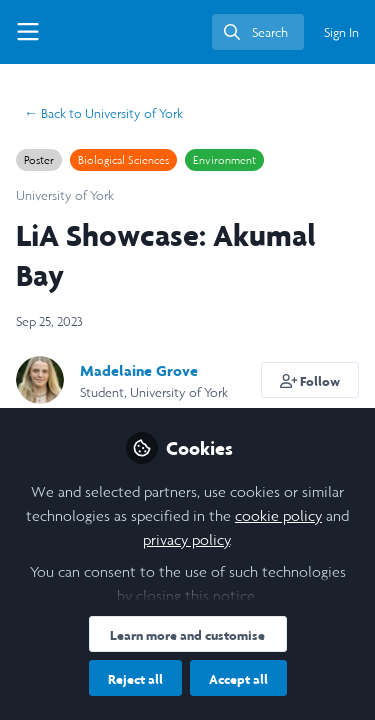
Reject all (135, 679)
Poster (39, 160)
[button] (310, 380)
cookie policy (278, 515)
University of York (103, 113)
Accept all (238, 679)
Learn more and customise (187, 635)
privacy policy (186, 539)
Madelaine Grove (139, 370)
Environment (224, 160)
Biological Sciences (123, 160)
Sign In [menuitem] (341, 32)
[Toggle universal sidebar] (28, 32)
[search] (258, 32)
